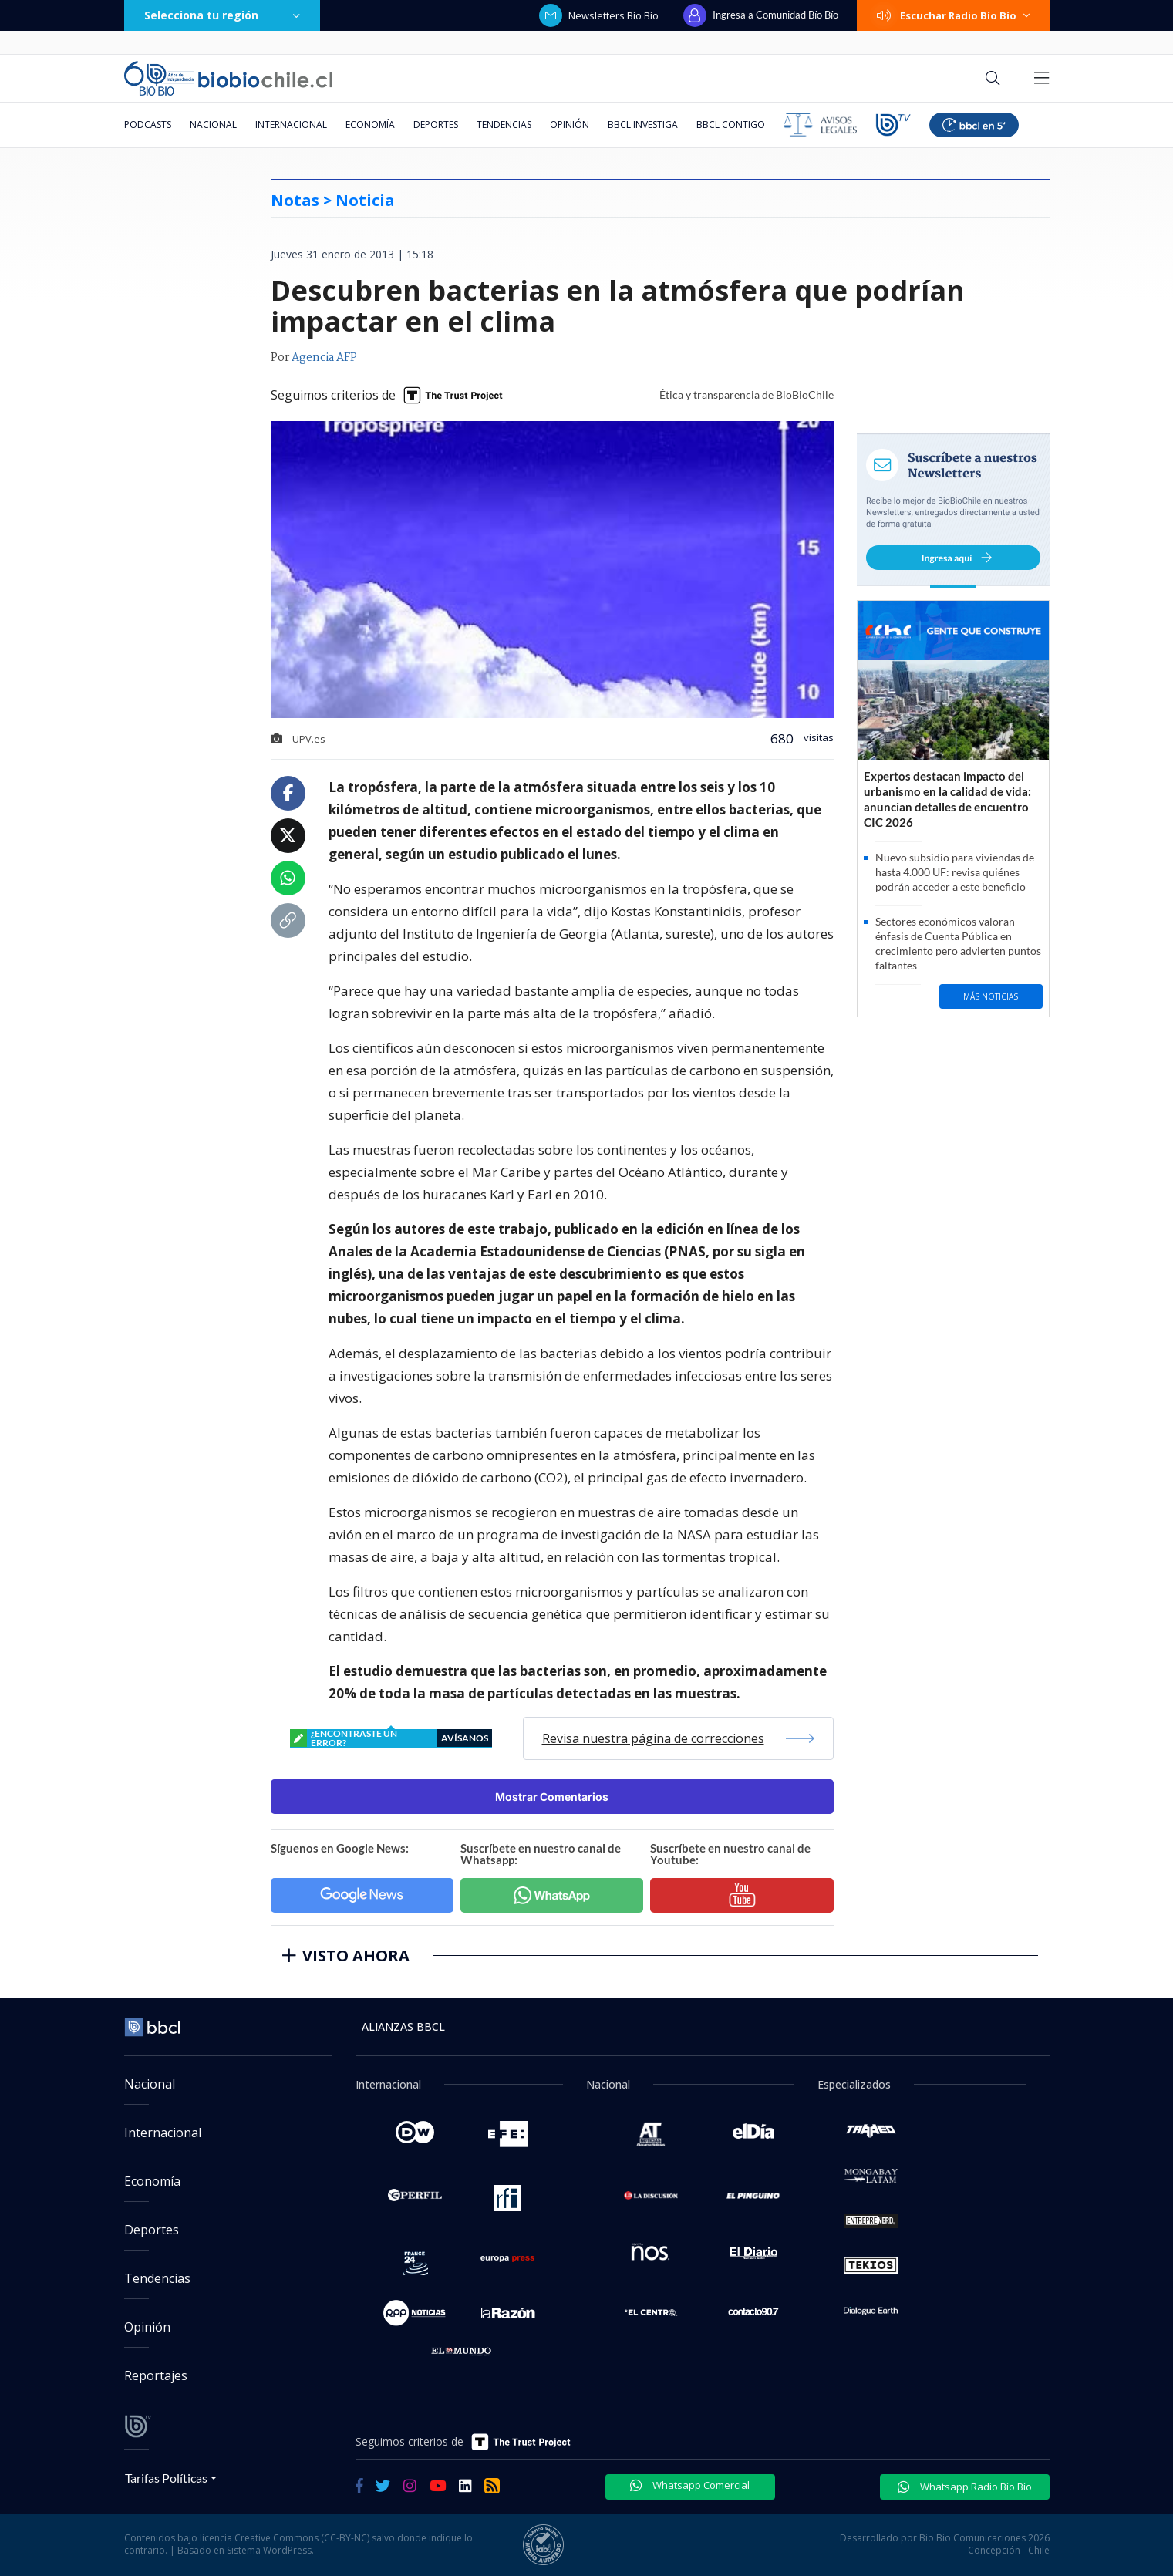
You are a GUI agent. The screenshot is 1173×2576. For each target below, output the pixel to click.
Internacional (291, 124)
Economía (370, 124)
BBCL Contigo (730, 124)
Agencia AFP (324, 358)
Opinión (569, 124)
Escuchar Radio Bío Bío (953, 15)
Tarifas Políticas (166, 2477)
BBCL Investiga (643, 124)
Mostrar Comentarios (551, 1796)
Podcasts (147, 124)
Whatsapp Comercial (690, 2485)
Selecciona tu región (222, 15)
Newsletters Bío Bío (599, 15)
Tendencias (504, 124)
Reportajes (155, 2375)
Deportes (435, 124)
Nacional (213, 124)
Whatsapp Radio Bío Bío (965, 2486)
